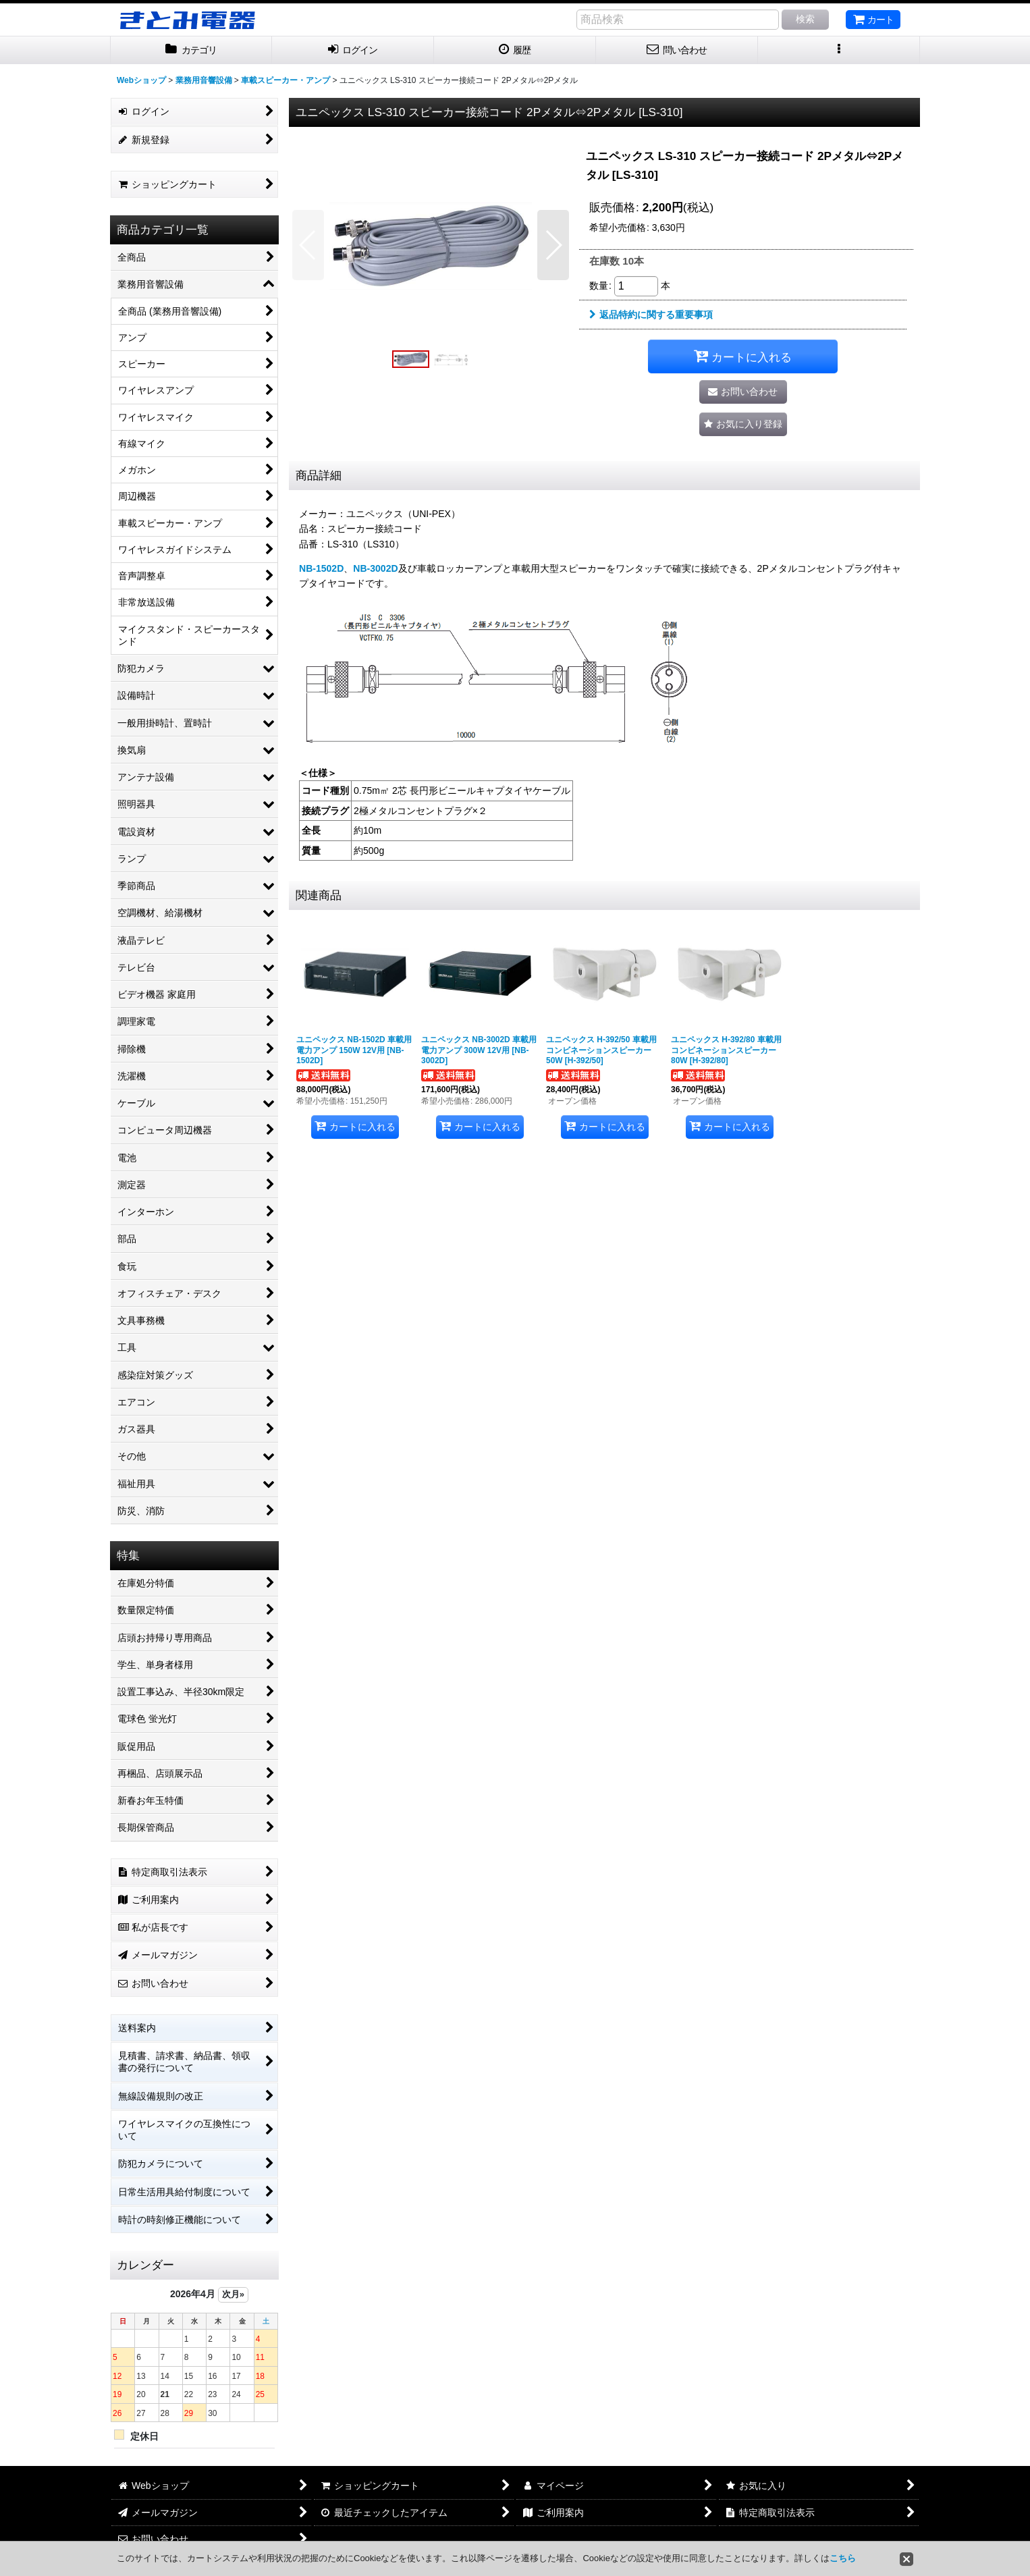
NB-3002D (375, 568)
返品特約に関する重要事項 (651, 314)
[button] (839, 50)
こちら (843, 2558)
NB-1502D (321, 568)
